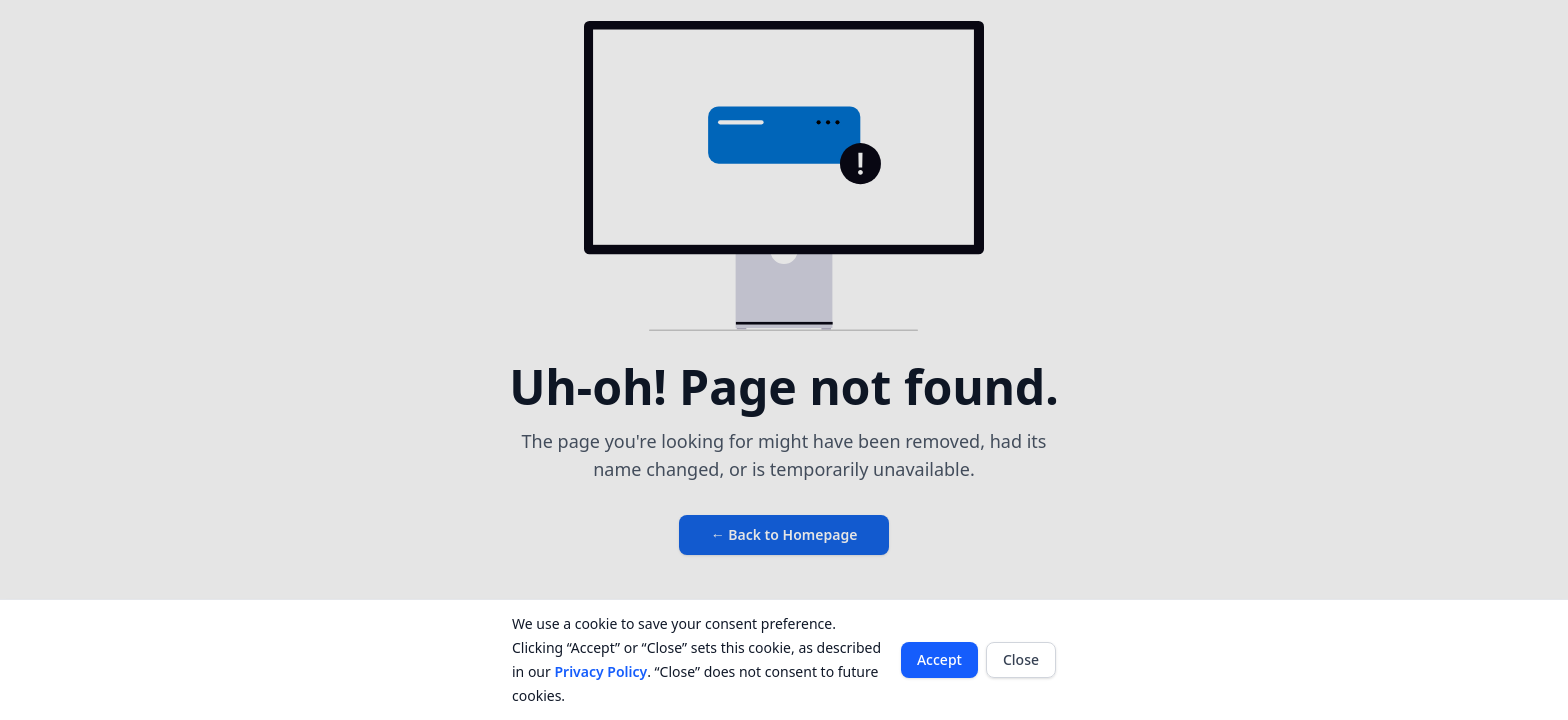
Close (1021, 659)
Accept (939, 659)
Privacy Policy (600, 671)
